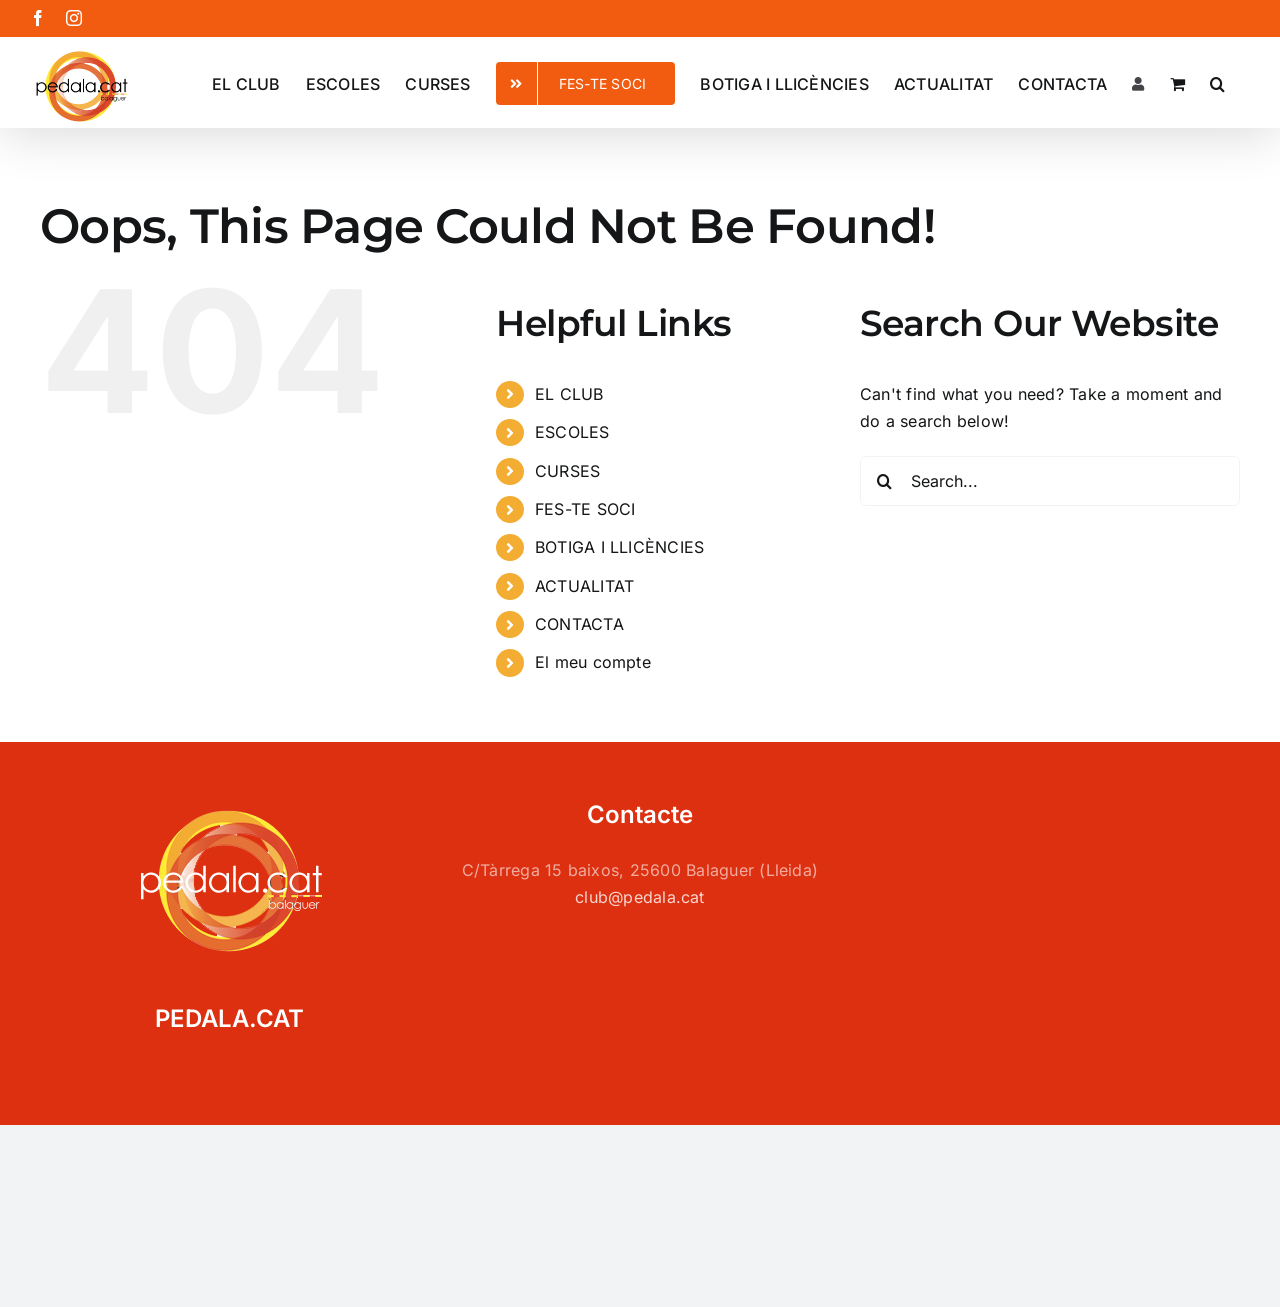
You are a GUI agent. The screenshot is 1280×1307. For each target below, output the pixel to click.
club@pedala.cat (640, 897)
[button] (1217, 82)
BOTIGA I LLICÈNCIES (620, 547)
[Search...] (1050, 481)
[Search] (885, 481)
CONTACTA (579, 624)
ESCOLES (572, 432)
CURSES (567, 471)
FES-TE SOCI (585, 509)
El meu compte (593, 662)
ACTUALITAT (584, 586)
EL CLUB (569, 394)
